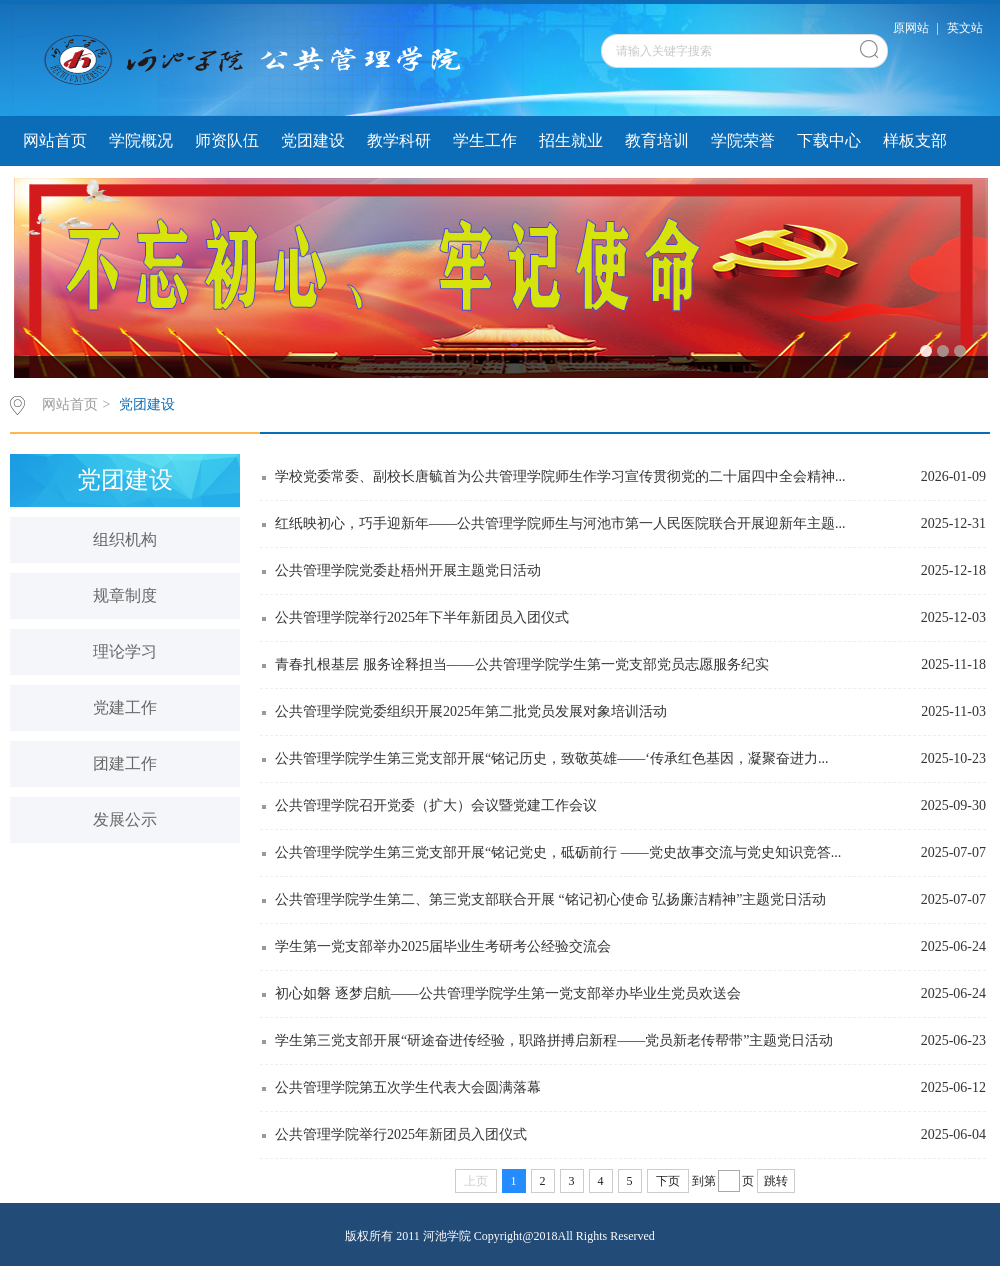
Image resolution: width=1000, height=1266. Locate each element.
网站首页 (55, 140)
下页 (668, 1181)
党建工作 (125, 707)
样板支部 (915, 140)
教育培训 (657, 140)
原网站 (911, 28)
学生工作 (485, 140)
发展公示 (125, 819)
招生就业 (571, 140)
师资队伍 (227, 140)
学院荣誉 (743, 140)
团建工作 (125, 763)
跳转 (776, 1181)
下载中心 (829, 140)
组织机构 (125, 539)
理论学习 (125, 651)
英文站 (965, 28)
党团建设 (313, 140)
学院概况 (141, 140)
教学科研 (399, 140)
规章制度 (125, 595)
